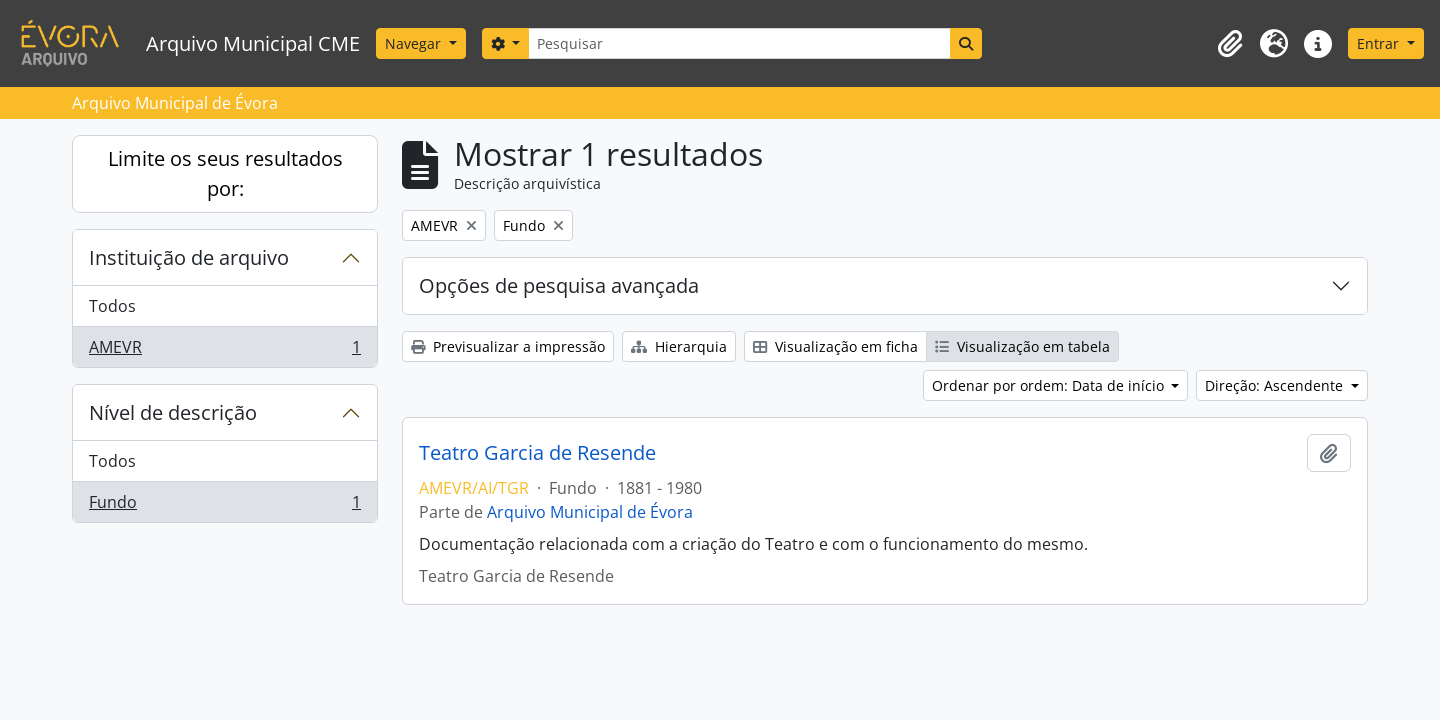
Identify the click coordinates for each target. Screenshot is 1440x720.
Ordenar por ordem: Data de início (1050, 385)
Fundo (224, 506)
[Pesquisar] (739, 43)
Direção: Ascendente (1276, 385)
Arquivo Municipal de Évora (590, 512)
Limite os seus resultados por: (225, 173)
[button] (1230, 44)
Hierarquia (679, 346)
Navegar (415, 43)
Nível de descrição (173, 412)
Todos (112, 306)
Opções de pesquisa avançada (559, 285)
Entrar (1380, 43)
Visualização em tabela (1022, 346)
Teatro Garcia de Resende (537, 453)
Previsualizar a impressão (508, 346)
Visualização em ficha (835, 346)
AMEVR (224, 351)
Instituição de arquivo (189, 257)
